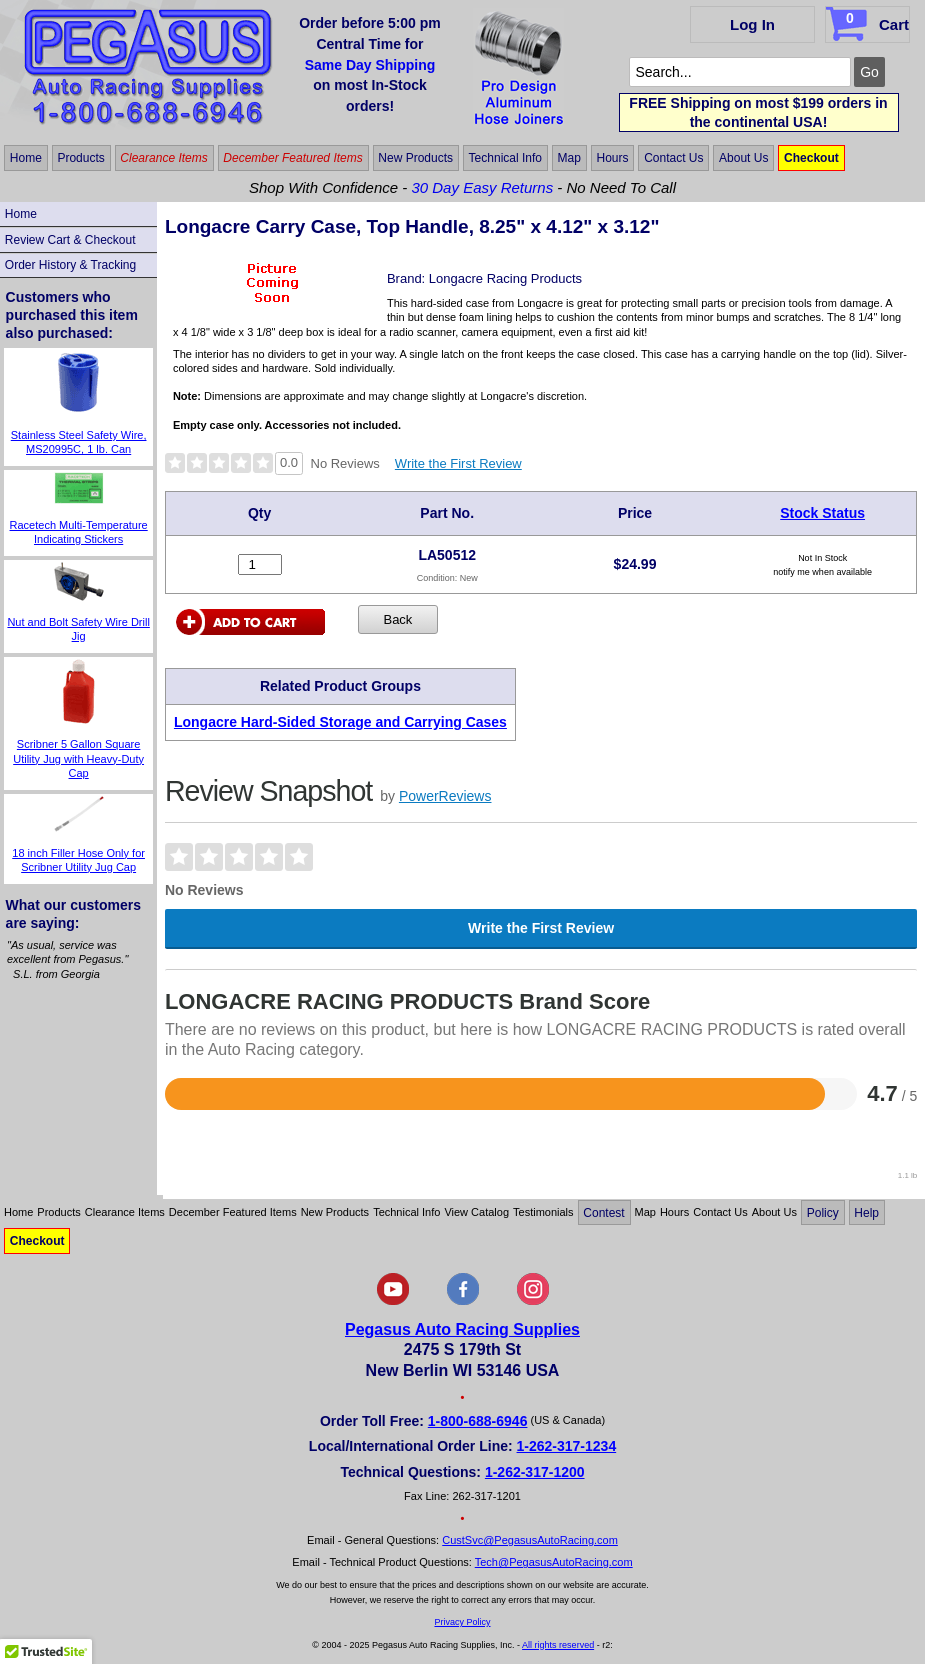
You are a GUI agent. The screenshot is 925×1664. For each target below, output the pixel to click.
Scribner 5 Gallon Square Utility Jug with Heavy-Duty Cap (78, 758)
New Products (415, 158)
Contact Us (673, 158)
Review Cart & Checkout (70, 240)
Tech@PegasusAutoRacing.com (554, 1562)
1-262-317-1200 (535, 1472)
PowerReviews (445, 796)
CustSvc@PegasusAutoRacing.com (530, 1540)
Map (569, 158)
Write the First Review (458, 463)
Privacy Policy (462, 1622)
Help (866, 1212)
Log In (752, 24)
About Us (743, 158)
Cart (869, 21)
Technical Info (505, 158)
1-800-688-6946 (478, 1421)
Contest (603, 1212)
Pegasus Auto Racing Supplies (462, 1329)
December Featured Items (292, 158)
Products (80, 158)
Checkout (811, 158)
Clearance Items (163, 158)
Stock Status (822, 513)
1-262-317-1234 (567, 1446)
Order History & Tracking (70, 265)
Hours (613, 158)
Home (26, 158)
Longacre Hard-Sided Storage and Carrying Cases (340, 722)
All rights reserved (558, 1645)
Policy (823, 1212)
